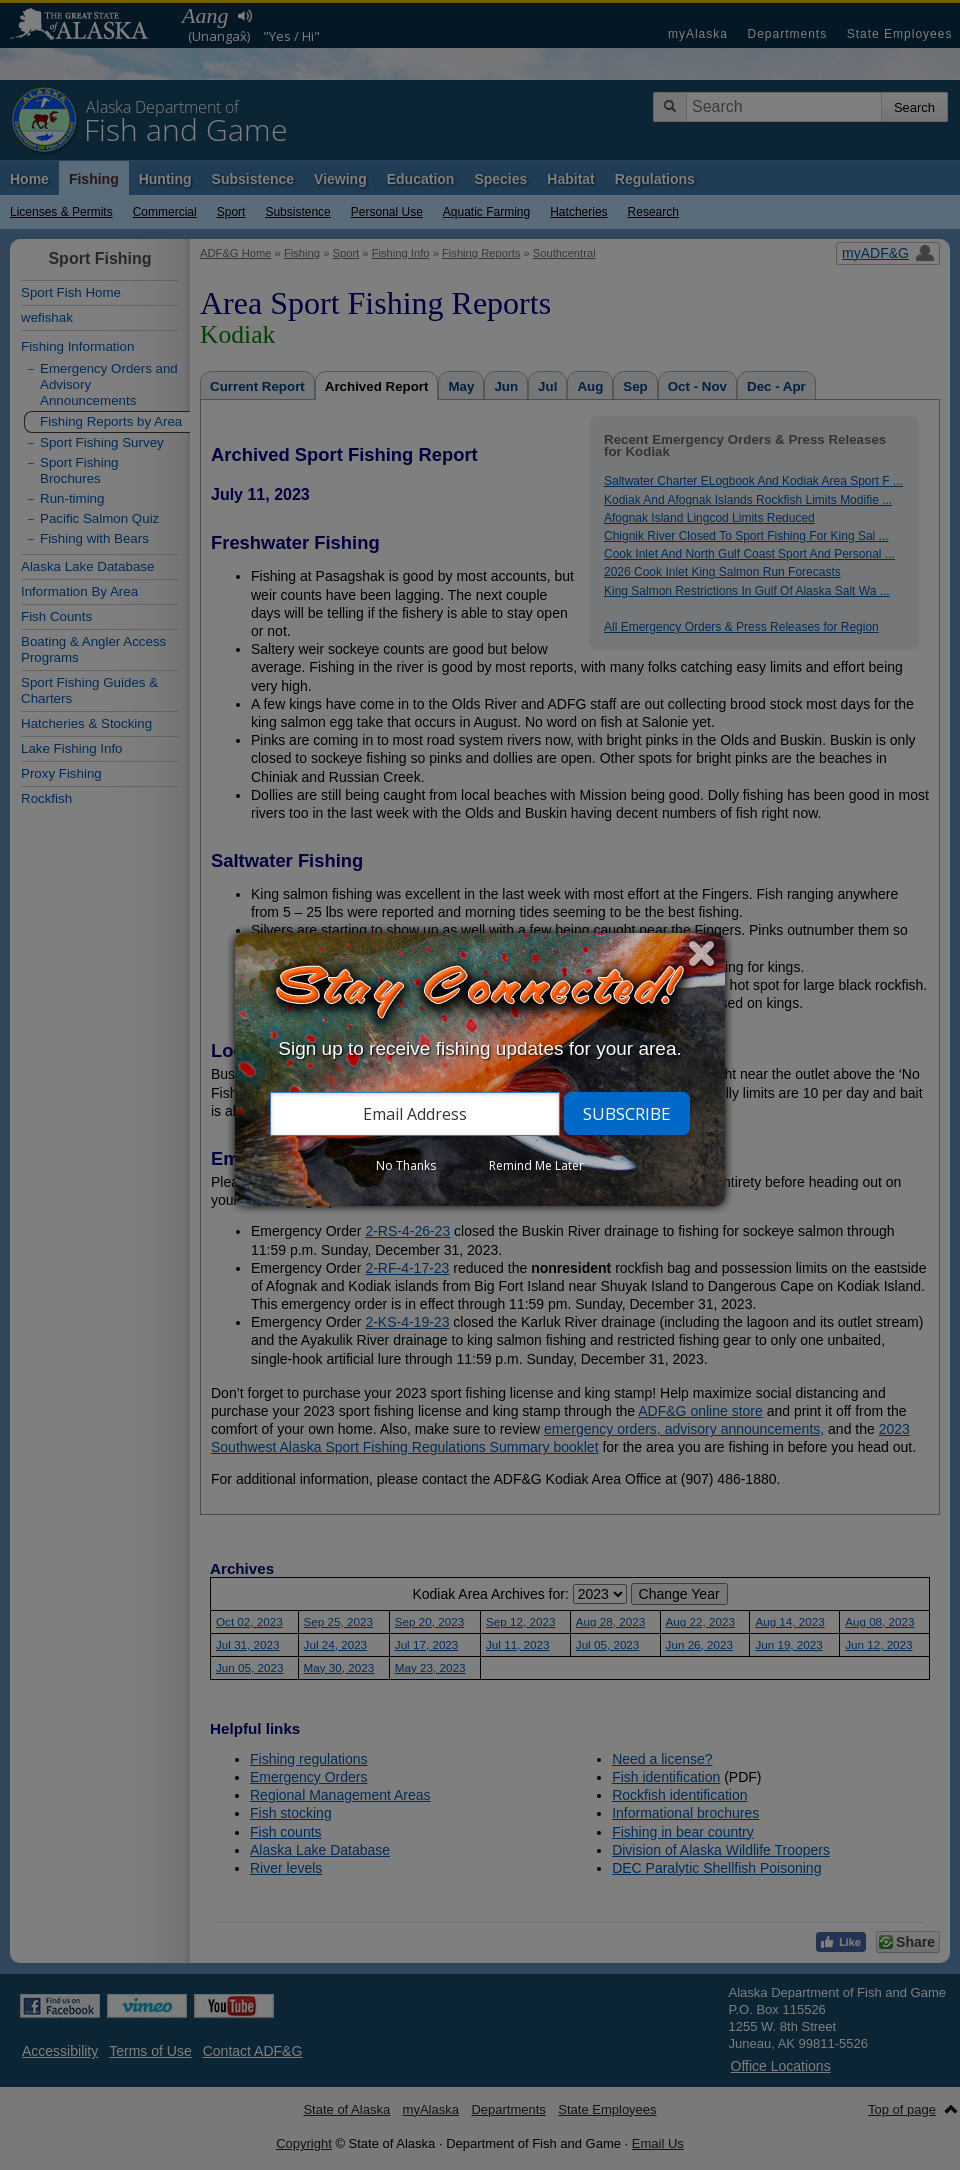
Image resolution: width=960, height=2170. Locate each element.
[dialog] (480, 1069)
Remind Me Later (536, 1165)
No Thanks (406, 1165)
